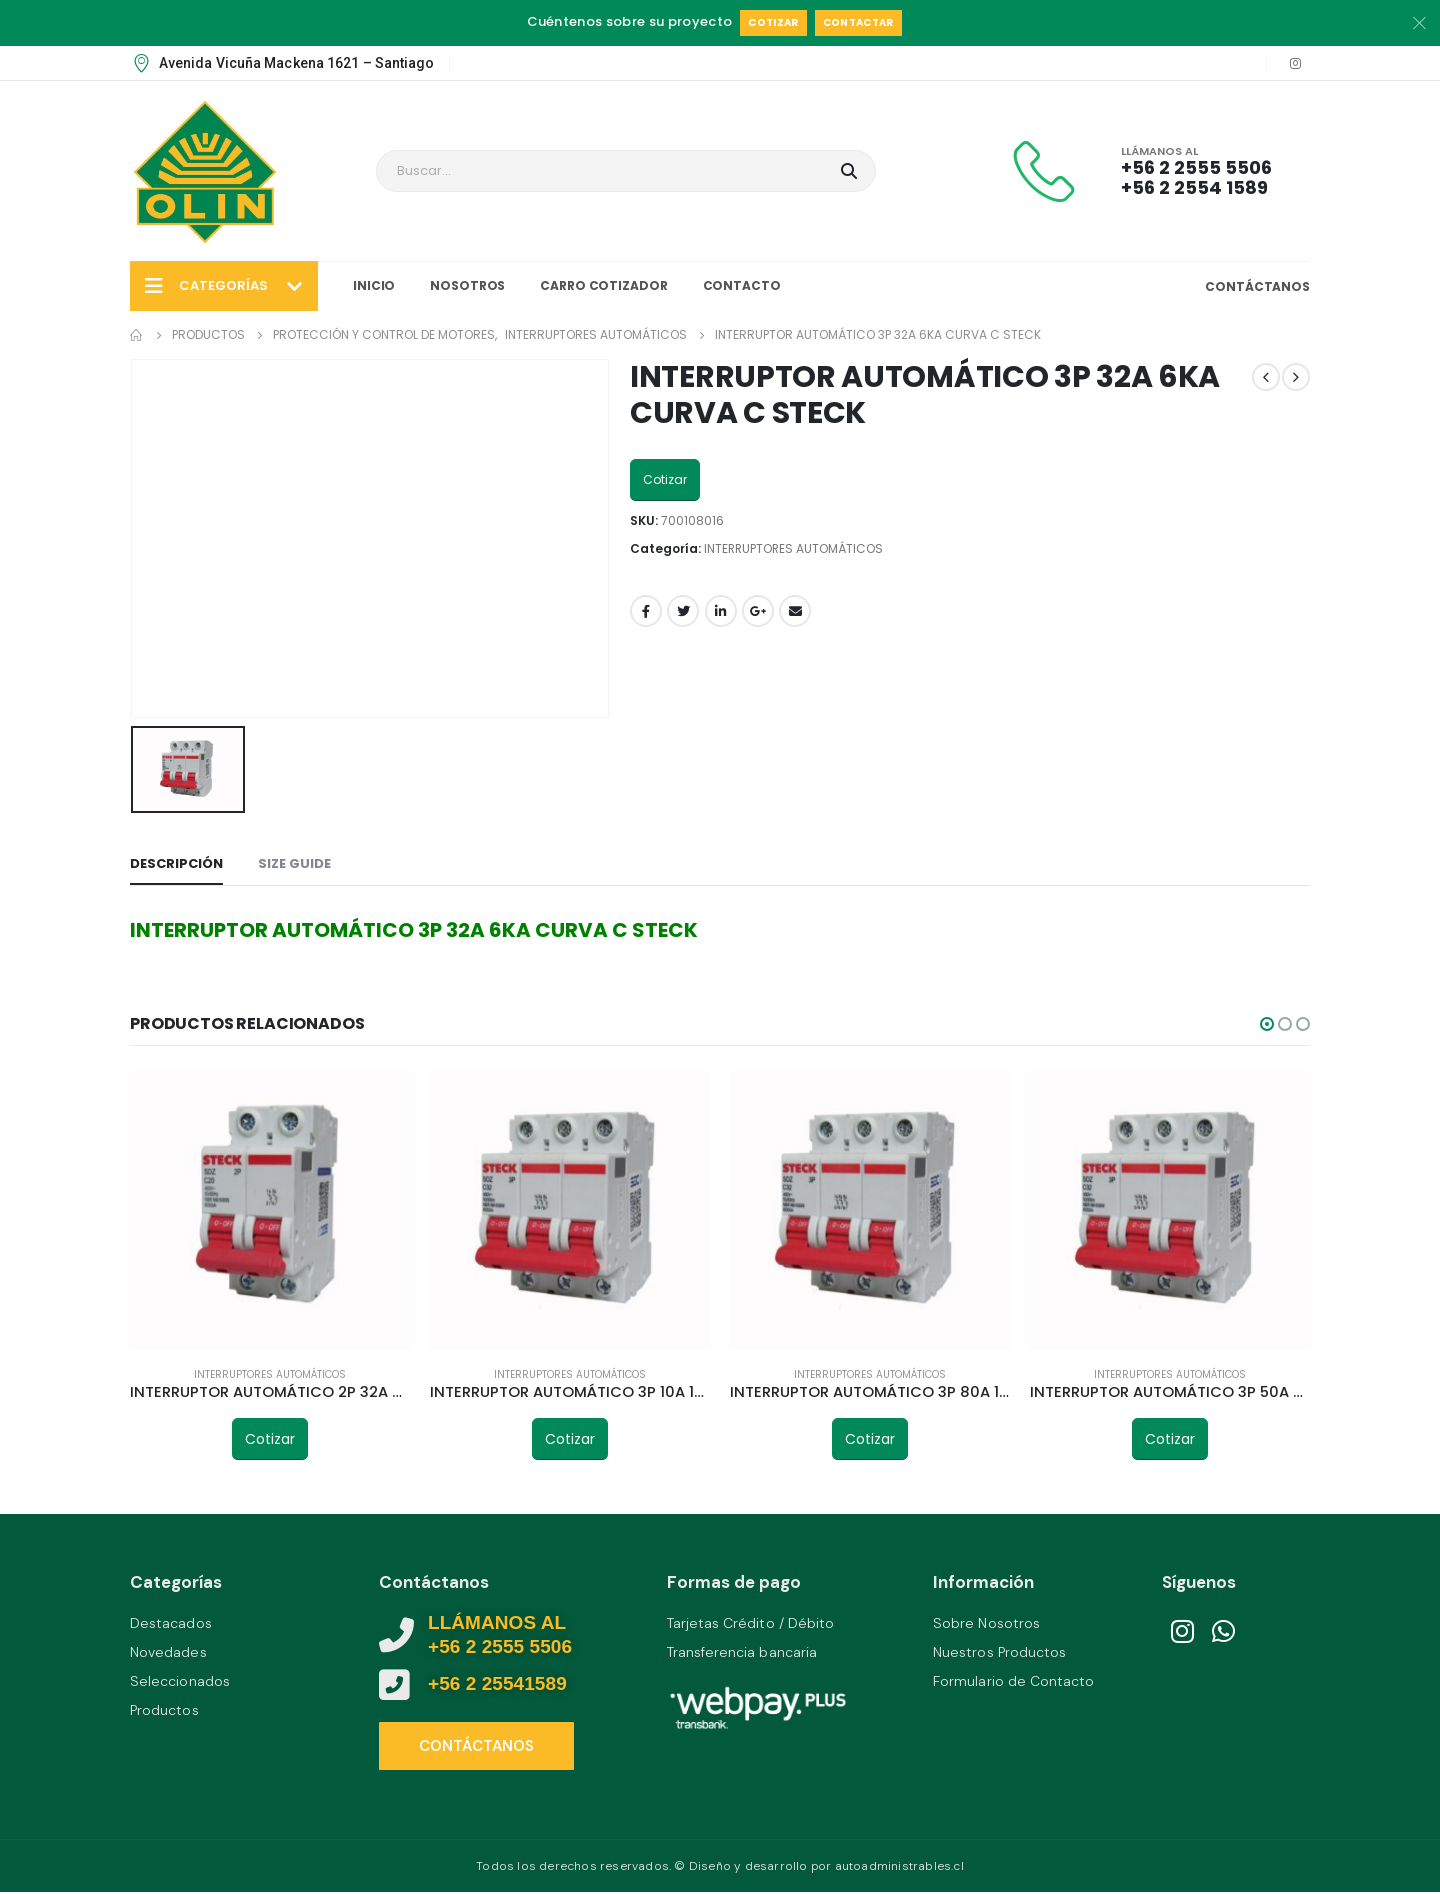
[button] (1267, 1024)
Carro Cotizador (603, 285)
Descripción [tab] (176, 863)
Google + (758, 611)
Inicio (374, 285)
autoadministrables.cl (899, 1866)
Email (795, 611)
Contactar (858, 22)
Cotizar (773, 22)
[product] (270, 1210)
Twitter (683, 611)
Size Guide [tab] (294, 863)
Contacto (742, 285)
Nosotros (467, 285)
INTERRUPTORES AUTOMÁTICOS (793, 548)
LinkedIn (721, 611)
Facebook (646, 611)
